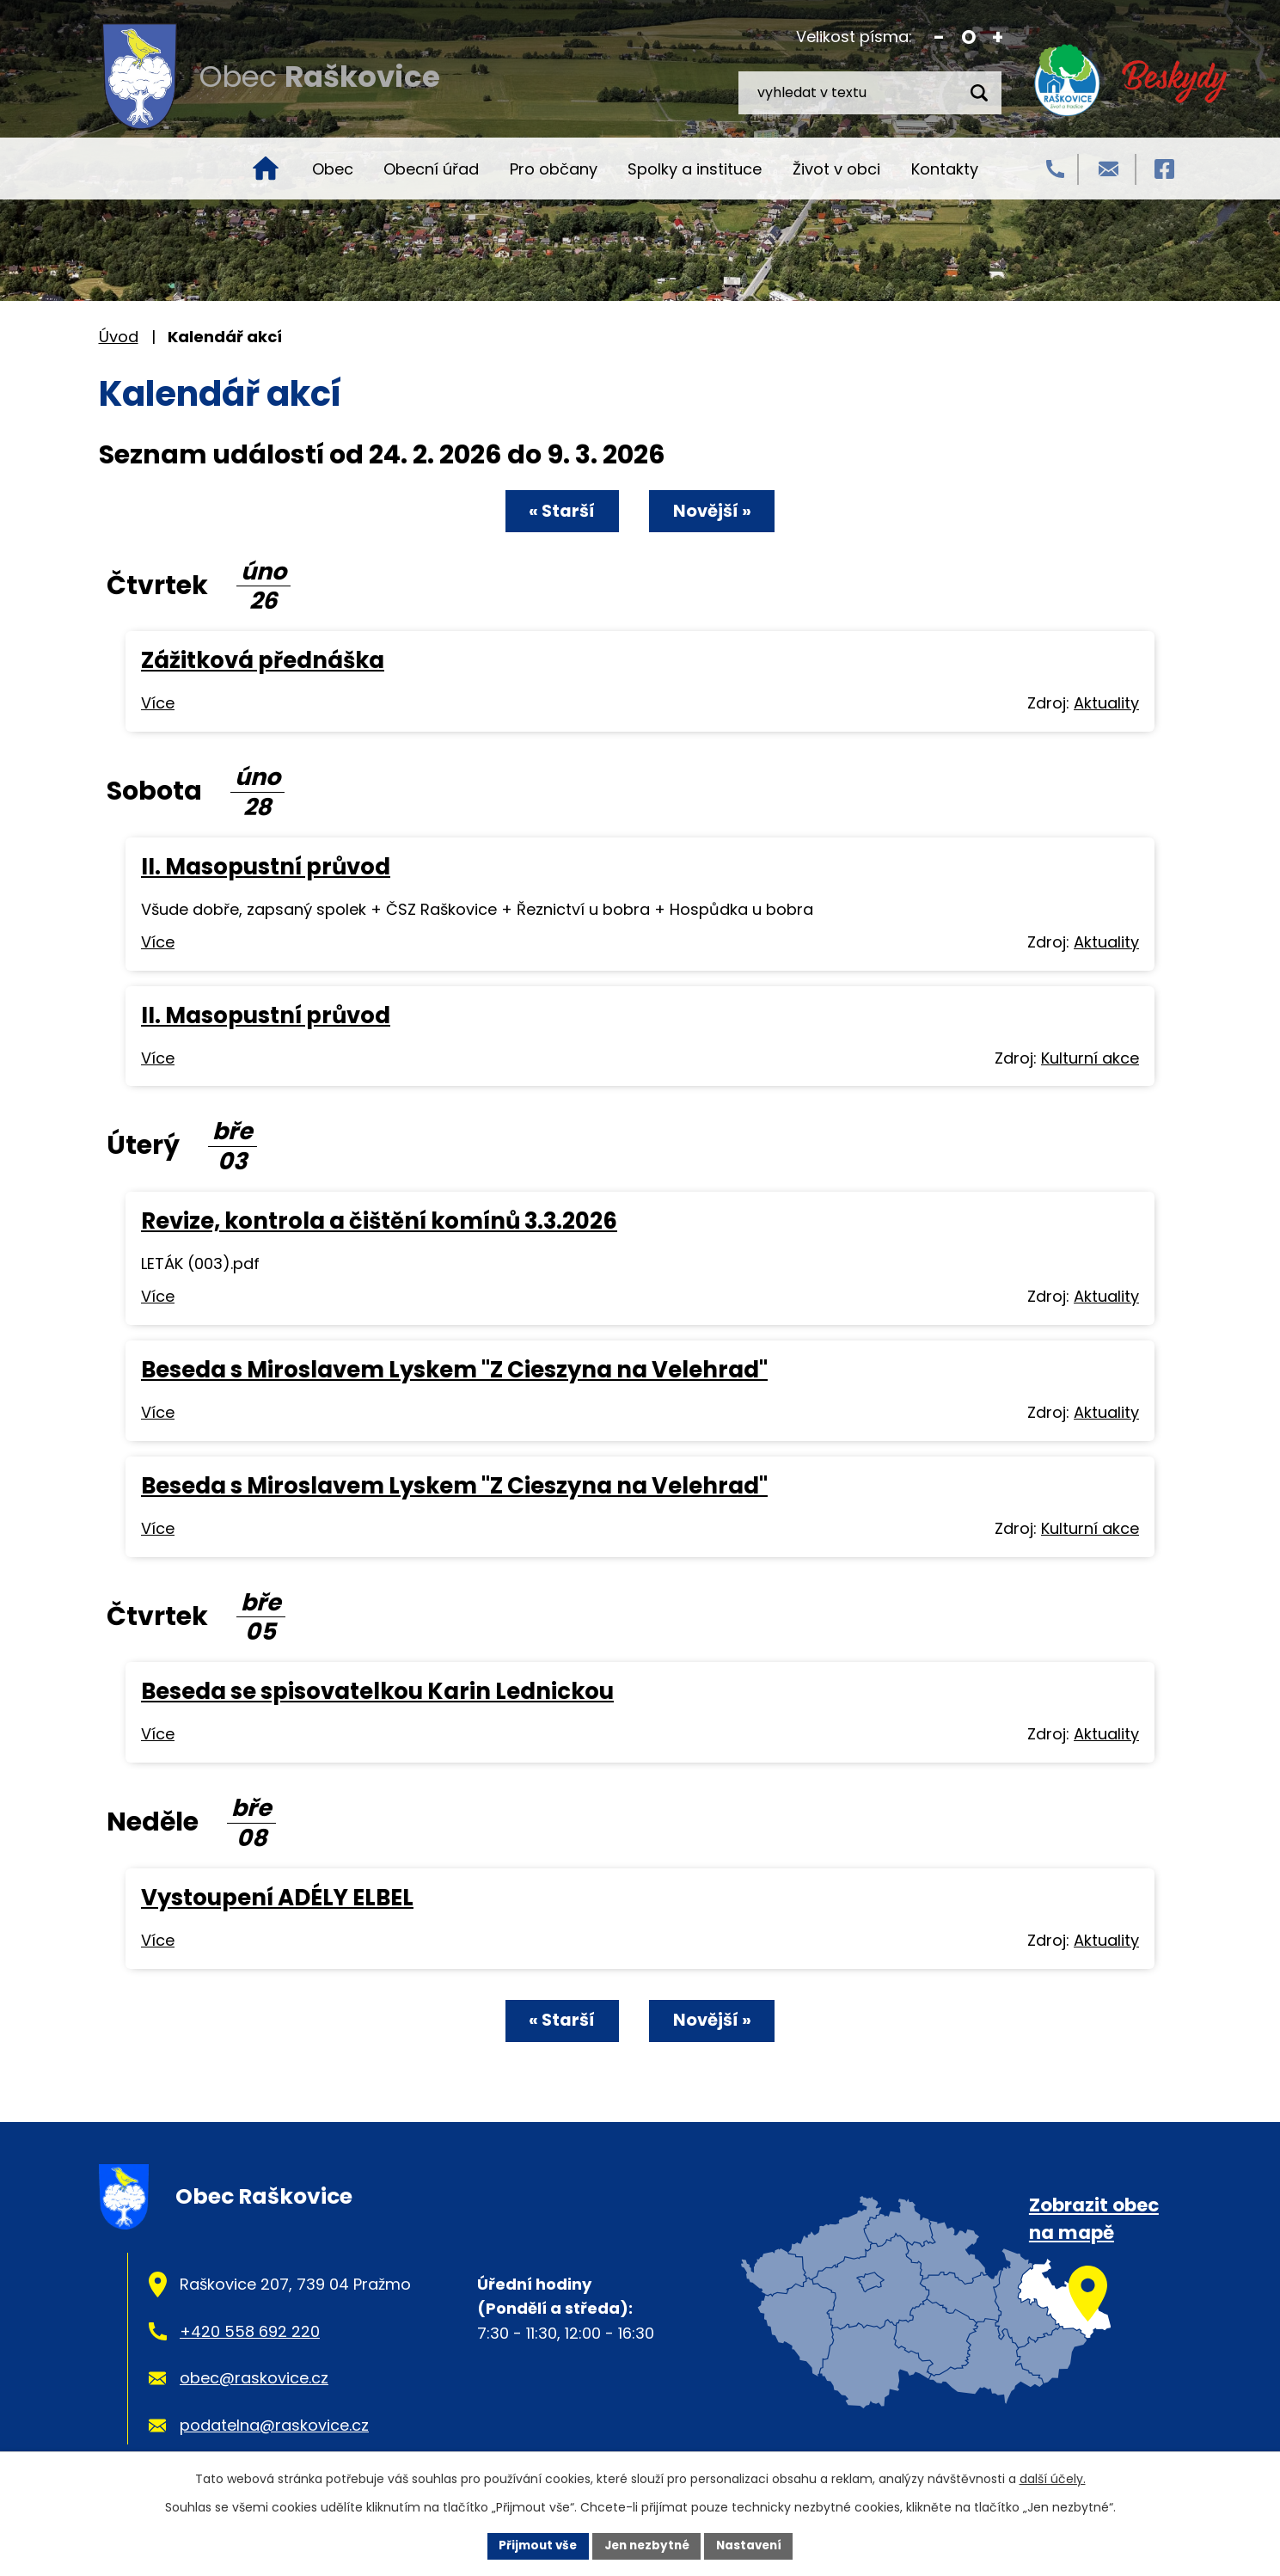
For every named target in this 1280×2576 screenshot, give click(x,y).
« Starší (555, 512)
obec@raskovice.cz (254, 2377)
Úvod (265, 168)
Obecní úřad (431, 169)
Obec (332, 169)
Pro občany (553, 169)
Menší (939, 37)
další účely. (1053, 2478)
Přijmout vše (533, 2545)
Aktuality (1106, 703)
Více (158, 703)
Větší (997, 37)
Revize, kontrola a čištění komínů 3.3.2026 (379, 1220)
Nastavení (754, 2545)
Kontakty (944, 169)
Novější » (718, 512)
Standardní (968, 37)
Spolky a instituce (695, 169)
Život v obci (836, 169)
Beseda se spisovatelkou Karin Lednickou (377, 1690)
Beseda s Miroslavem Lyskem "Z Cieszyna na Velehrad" (454, 1368)
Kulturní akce (1090, 1057)
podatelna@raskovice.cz (274, 2423)
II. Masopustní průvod (265, 865)
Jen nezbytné (647, 2545)
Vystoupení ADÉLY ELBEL (277, 1896)
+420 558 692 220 (250, 2329)
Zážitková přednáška (262, 659)
